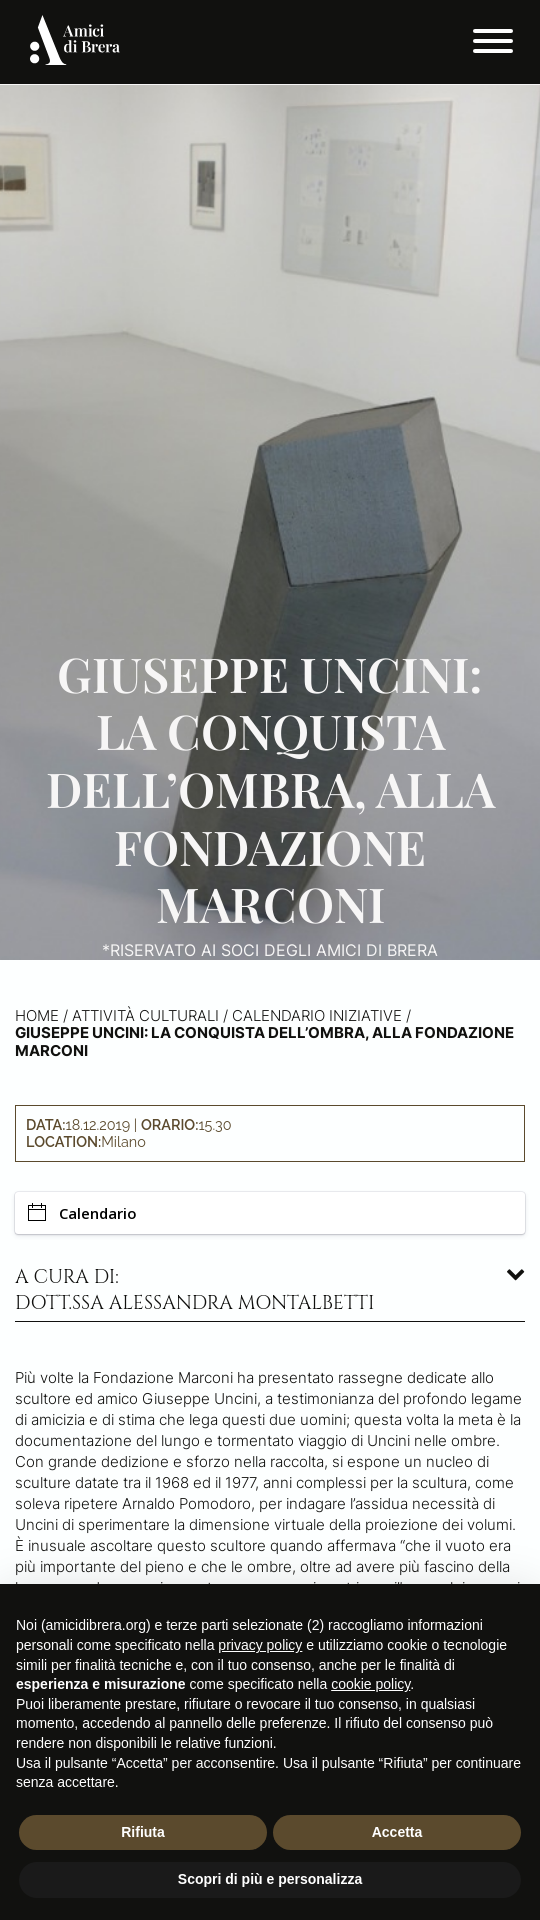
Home (37, 1015)
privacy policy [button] (260, 1645)
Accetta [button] (397, 1832)
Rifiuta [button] (143, 1832)
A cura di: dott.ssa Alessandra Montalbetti (194, 1290)
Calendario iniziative (317, 1015)
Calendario (82, 1213)
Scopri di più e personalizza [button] (270, 1879)
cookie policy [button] (370, 1684)
